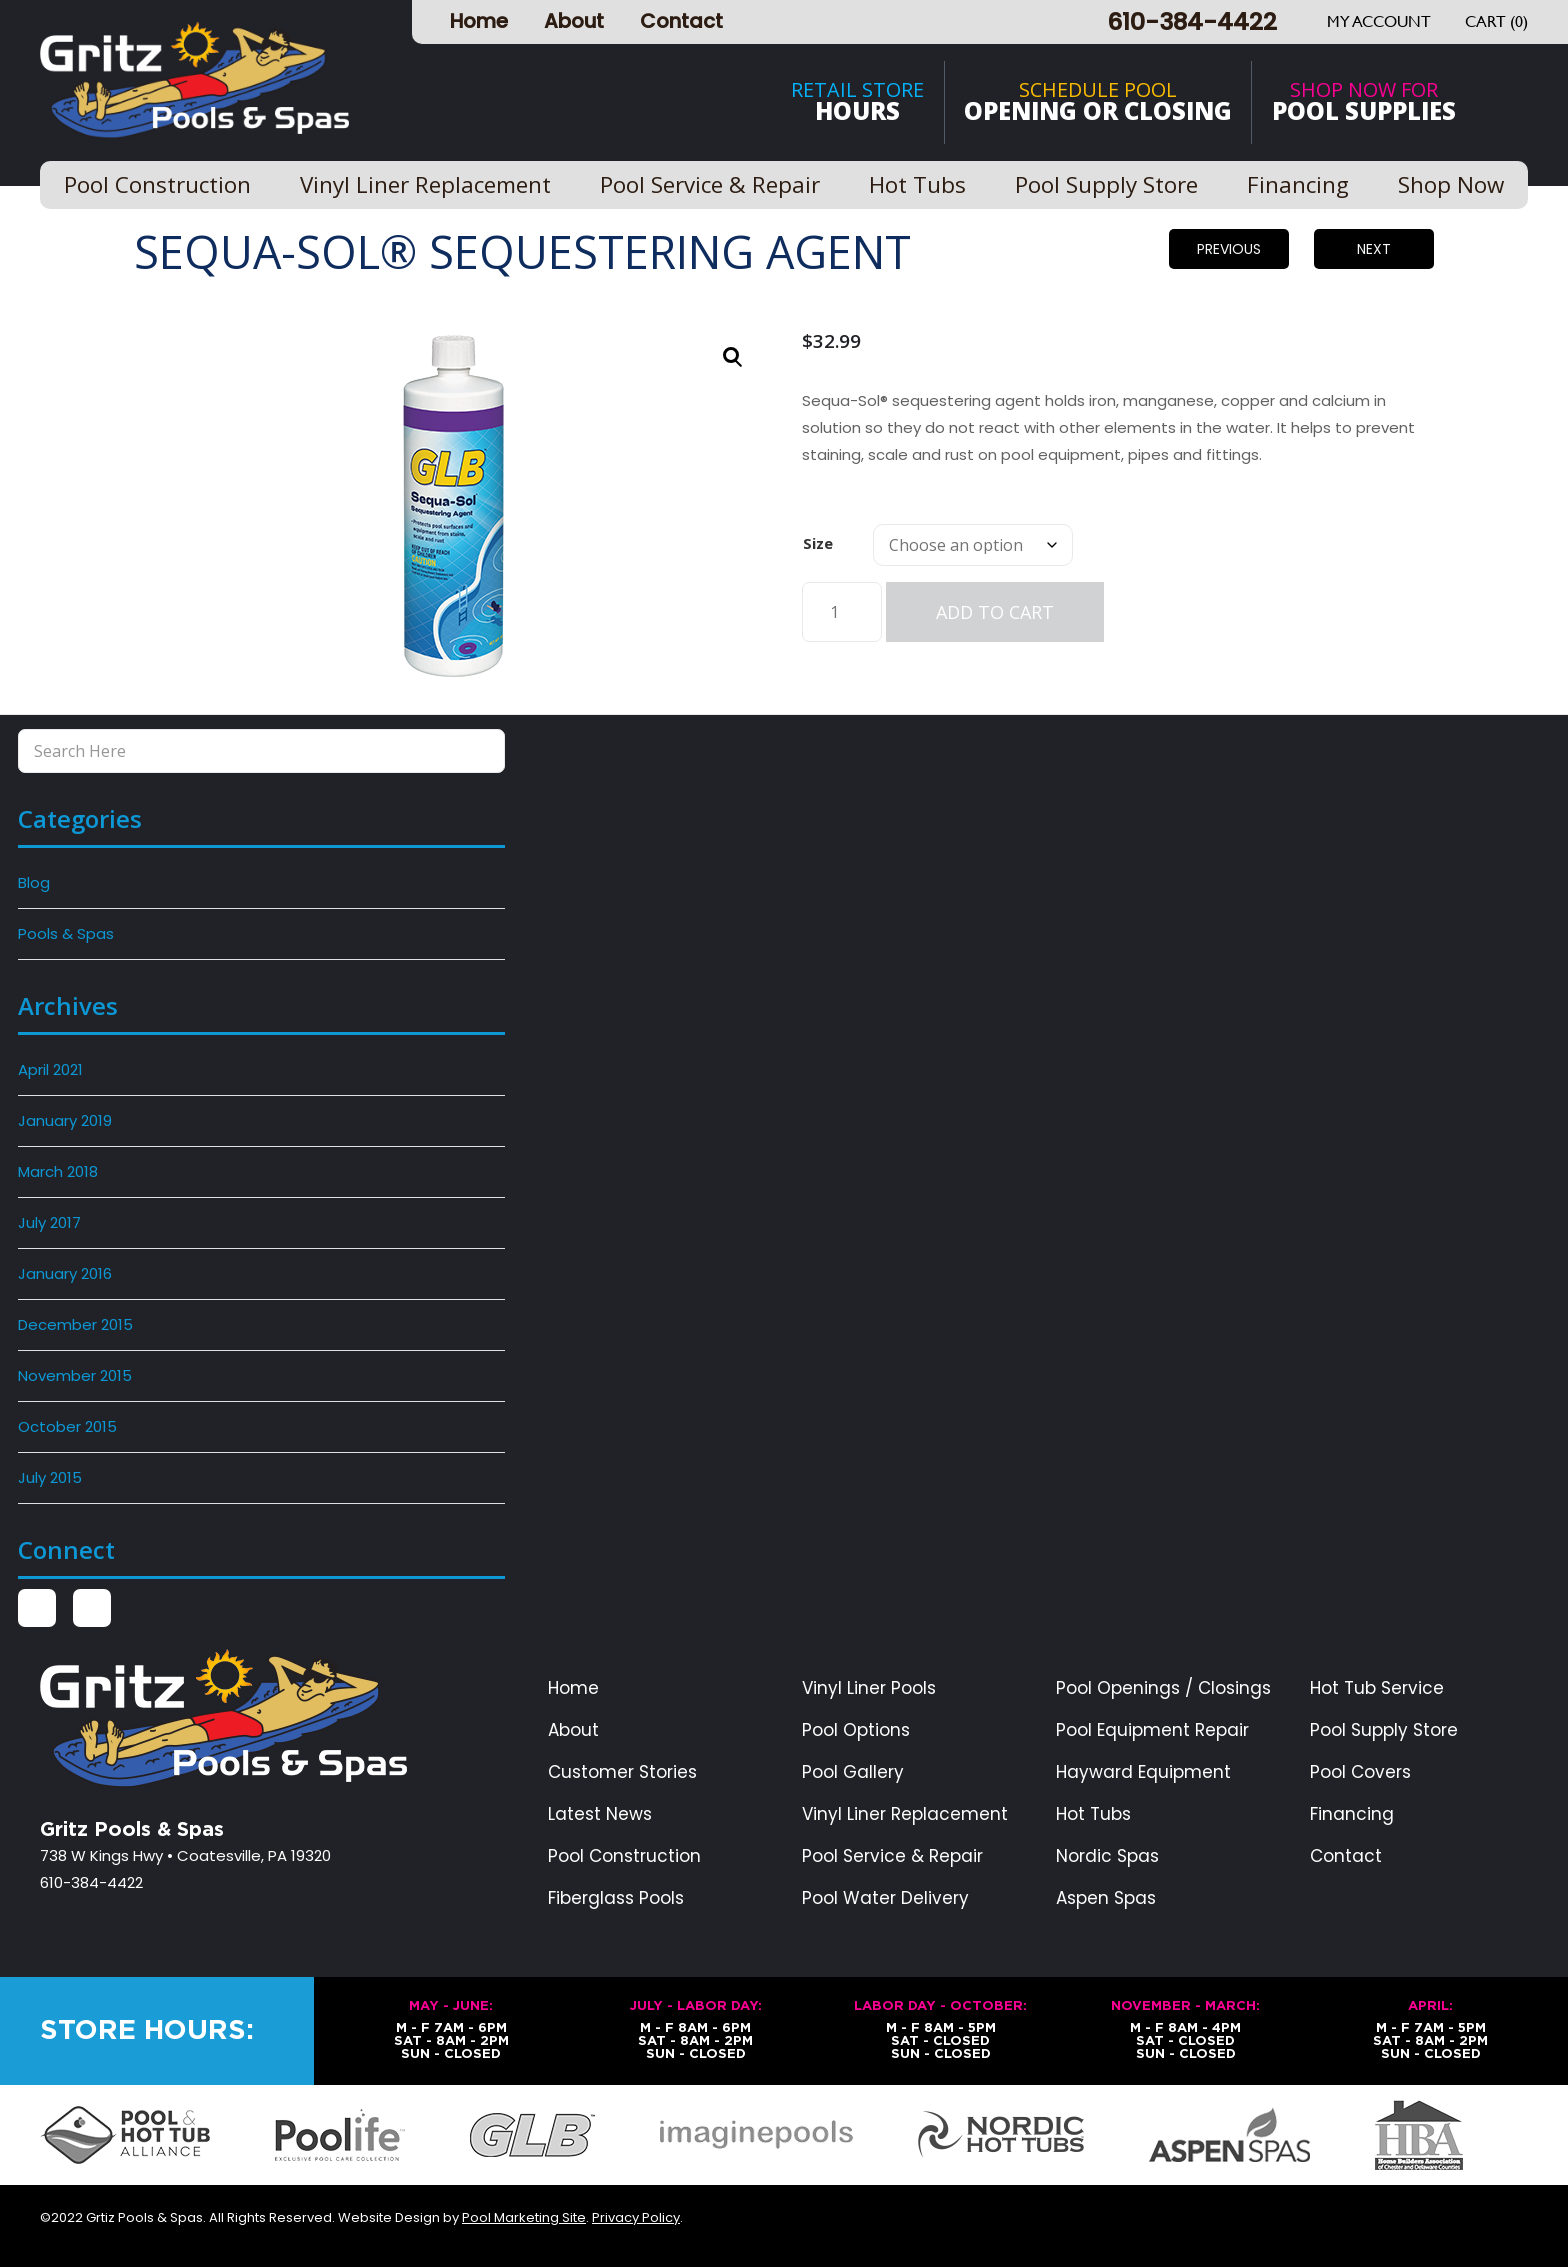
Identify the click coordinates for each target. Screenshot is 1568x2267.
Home (479, 21)
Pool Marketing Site (524, 2217)
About (574, 21)
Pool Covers (1360, 1772)
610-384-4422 (1192, 21)
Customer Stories (622, 1772)
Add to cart (995, 612)
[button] (733, 357)
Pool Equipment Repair (1152, 1730)
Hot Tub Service (1377, 1688)
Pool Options (856, 1730)
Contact (681, 21)
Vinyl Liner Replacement (905, 1814)
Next (1374, 249)
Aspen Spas (1106, 1898)
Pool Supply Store (1384, 1730)
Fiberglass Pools (616, 1898)
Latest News (600, 1814)
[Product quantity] (842, 612)
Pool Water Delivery (885, 1898)
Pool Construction (624, 1856)
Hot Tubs (1093, 1814)
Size (818, 543)
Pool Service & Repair (892, 1856)
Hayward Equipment (1143, 1772)
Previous (1229, 249)
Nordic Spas (1107, 1856)
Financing (1352, 1814)
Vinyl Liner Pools (869, 1688)
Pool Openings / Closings (1163, 1688)
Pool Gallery (853, 1772)
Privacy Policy (636, 2217)
